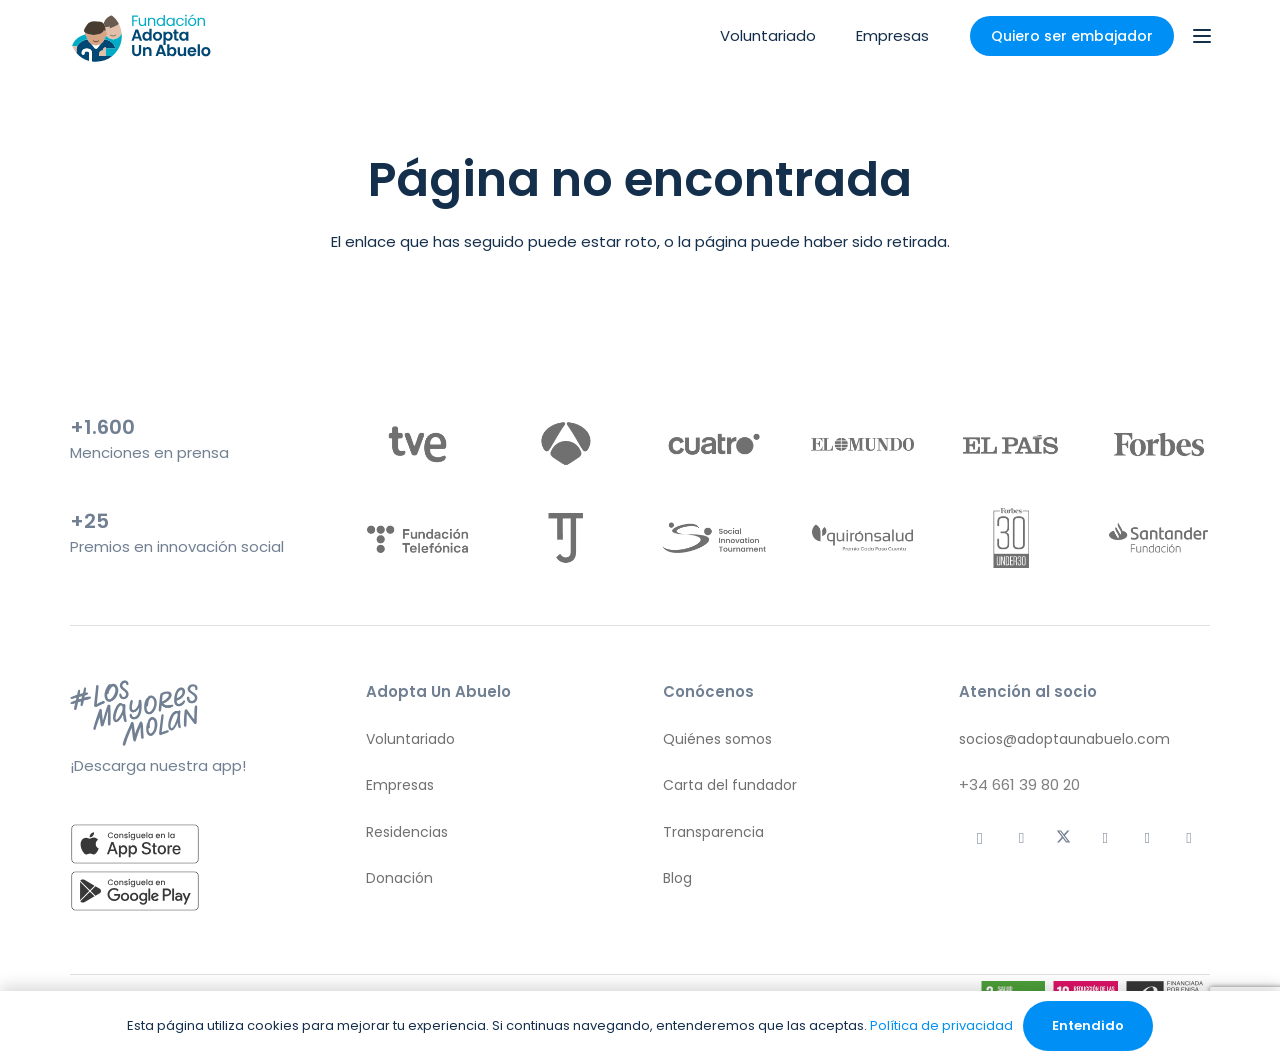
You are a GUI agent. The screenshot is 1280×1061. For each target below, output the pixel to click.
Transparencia (713, 832)
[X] (1064, 839)
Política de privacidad (941, 1025)
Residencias (407, 832)
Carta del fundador (730, 785)
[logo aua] (140, 36)
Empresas (400, 785)
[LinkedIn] (1147, 839)
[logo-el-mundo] (862, 444)
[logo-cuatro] (713, 444)
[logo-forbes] (1158, 444)
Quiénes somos (717, 739)
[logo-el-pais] (1010, 444)
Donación (399, 878)
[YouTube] (1189, 839)
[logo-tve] (417, 444)
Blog (677, 878)
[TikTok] (1022, 839)
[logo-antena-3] (565, 444)
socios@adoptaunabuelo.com (1064, 739)
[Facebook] (1105, 839)
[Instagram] (980, 839)
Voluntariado (410, 739)
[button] (1202, 36)
